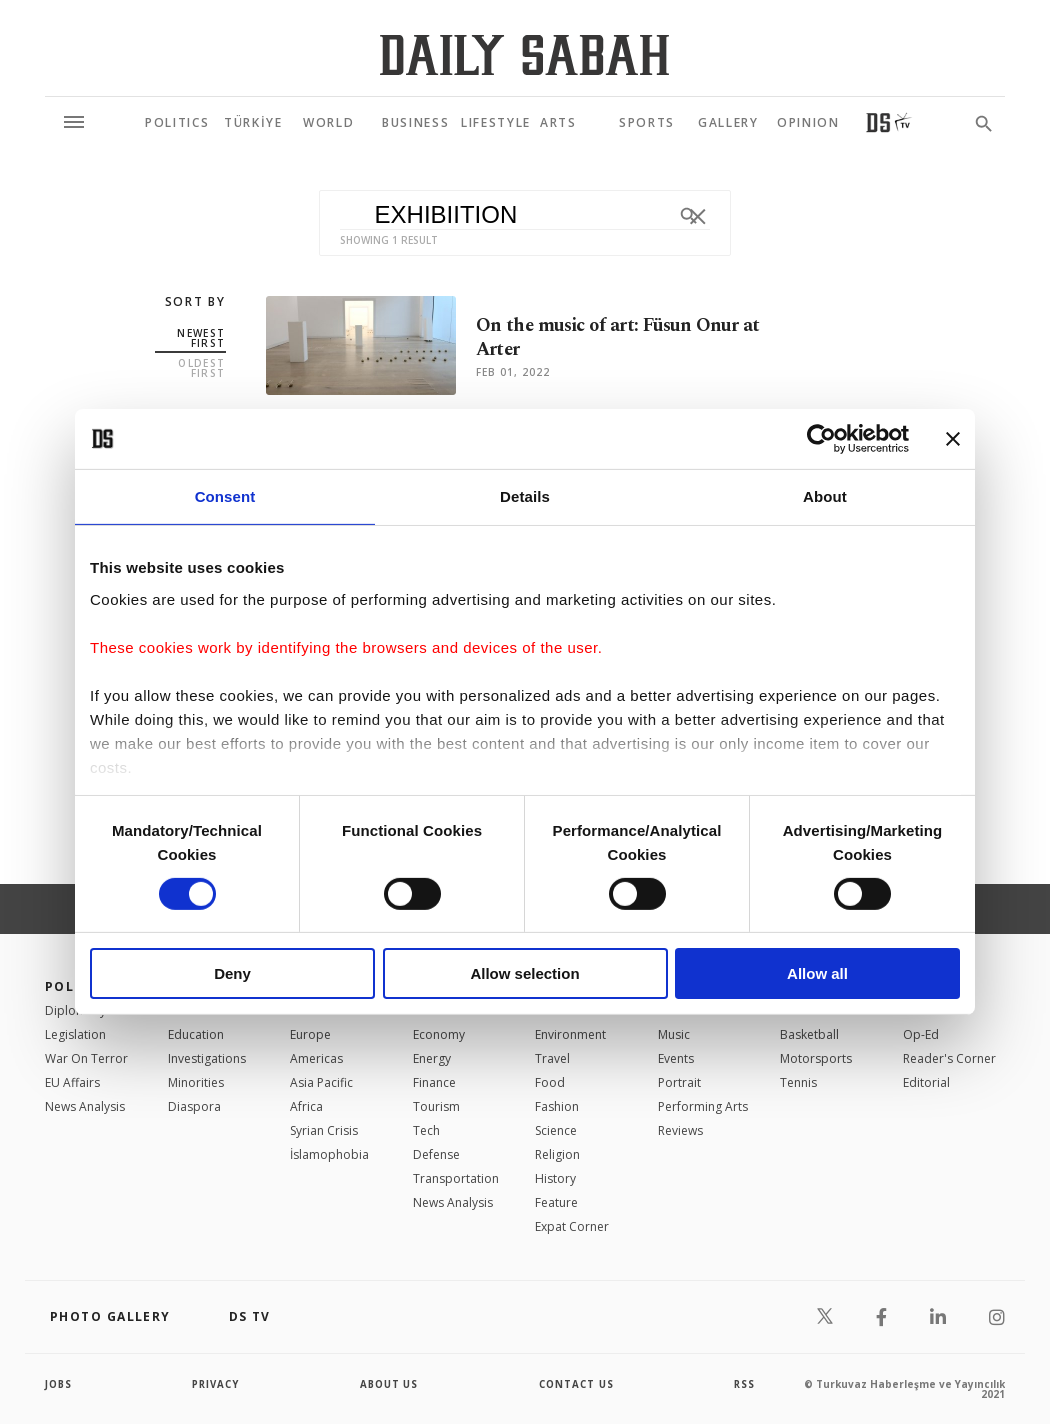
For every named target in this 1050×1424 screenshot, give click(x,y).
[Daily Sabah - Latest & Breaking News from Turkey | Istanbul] (524, 54)
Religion (557, 1154)
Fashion (557, 1106)
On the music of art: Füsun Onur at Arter (623, 338)
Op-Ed (921, 1034)
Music (674, 1034)
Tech (426, 1130)
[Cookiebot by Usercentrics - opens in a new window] (821, 439)
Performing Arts (703, 1106)
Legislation (75, 1034)
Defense (436, 1154)
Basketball (809, 1034)
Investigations (207, 1058)
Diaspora (194, 1106)
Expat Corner (572, 1226)
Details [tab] (525, 496)
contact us (577, 1384)
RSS (744, 1384)
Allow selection (524, 973)
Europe (310, 1034)
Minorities (196, 1082)
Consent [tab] (225, 496)
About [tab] (825, 496)
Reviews (680, 1130)
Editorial (926, 1082)
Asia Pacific (321, 1082)
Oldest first (201, 368)
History (555, 1178)
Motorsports (816, 1058)
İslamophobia (329, 1154)
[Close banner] (953, 439)
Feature (556, 1202)
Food (550, 1082)
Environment (570, 1034)
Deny (232, 973)
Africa (306, 1106)
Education (196, 1034)
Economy (439, 1034)
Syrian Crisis (324, 1130)
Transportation (456, 1178)
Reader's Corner (949, 1058)
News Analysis (85, 1106)
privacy (216, 1384)
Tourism (436, 1106)
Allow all (817, 973)
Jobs (59, 1384)
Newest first (201, 338)
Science (556, 1130)
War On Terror (86, 1058)
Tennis (798, 1082)
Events (676, 1058)
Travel (552, 1058)
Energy (432, 1058)
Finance (434, 1082)
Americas (316, 1058)
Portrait (679, 1082)
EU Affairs (72, 1082)
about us (389, 1384)
